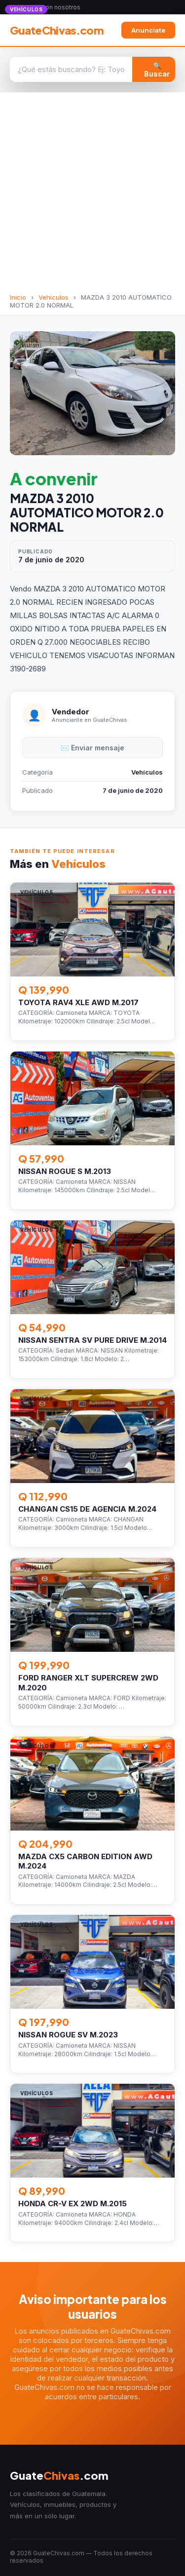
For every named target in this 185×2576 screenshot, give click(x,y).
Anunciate (148, 30)
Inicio (18, 297)
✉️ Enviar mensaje (92, 747)
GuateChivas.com (57, 30)
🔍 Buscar (157, 69)
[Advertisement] (92, 195)
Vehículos (53, 297)
